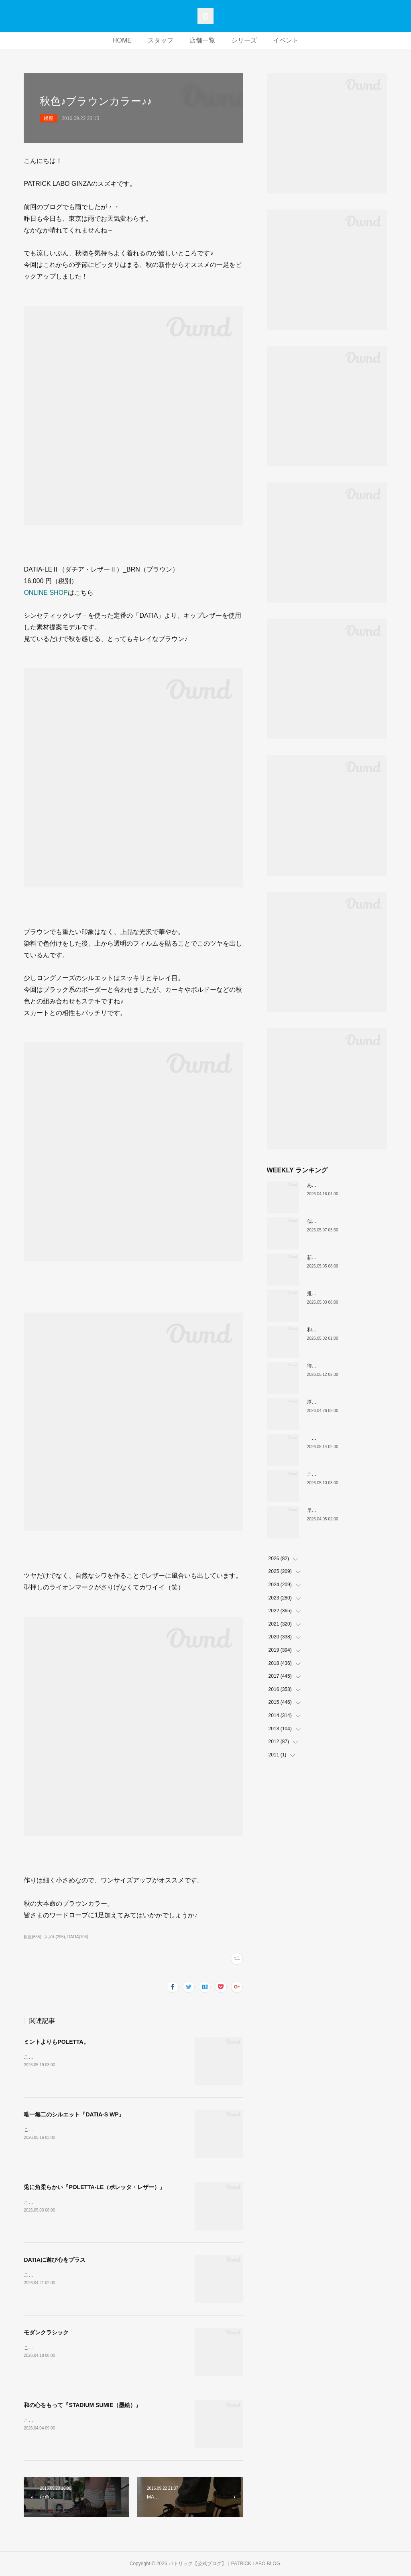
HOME (122, 40)
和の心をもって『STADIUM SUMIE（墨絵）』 (82, 2405)
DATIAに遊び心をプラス (54, 2260)
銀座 (48, 118)
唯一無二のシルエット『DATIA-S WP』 (74, 2114)
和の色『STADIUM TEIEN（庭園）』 (347, 1330)
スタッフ (160, 40)
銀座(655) (32, 1937)
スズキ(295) (54, 1937)
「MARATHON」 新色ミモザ (340, 1438)
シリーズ (244, 40)
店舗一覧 (202, 40)
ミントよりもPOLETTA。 (56, 2042)
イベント (286, 40)
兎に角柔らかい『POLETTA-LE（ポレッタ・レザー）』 (94, 2187)
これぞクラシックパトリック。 (340, 1474)
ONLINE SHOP (45, 592)
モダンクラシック (46, 2332)
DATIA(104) (77, 1937)
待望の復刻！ (321, 1366)
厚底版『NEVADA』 (328, 1402)
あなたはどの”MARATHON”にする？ (346, 1185)
